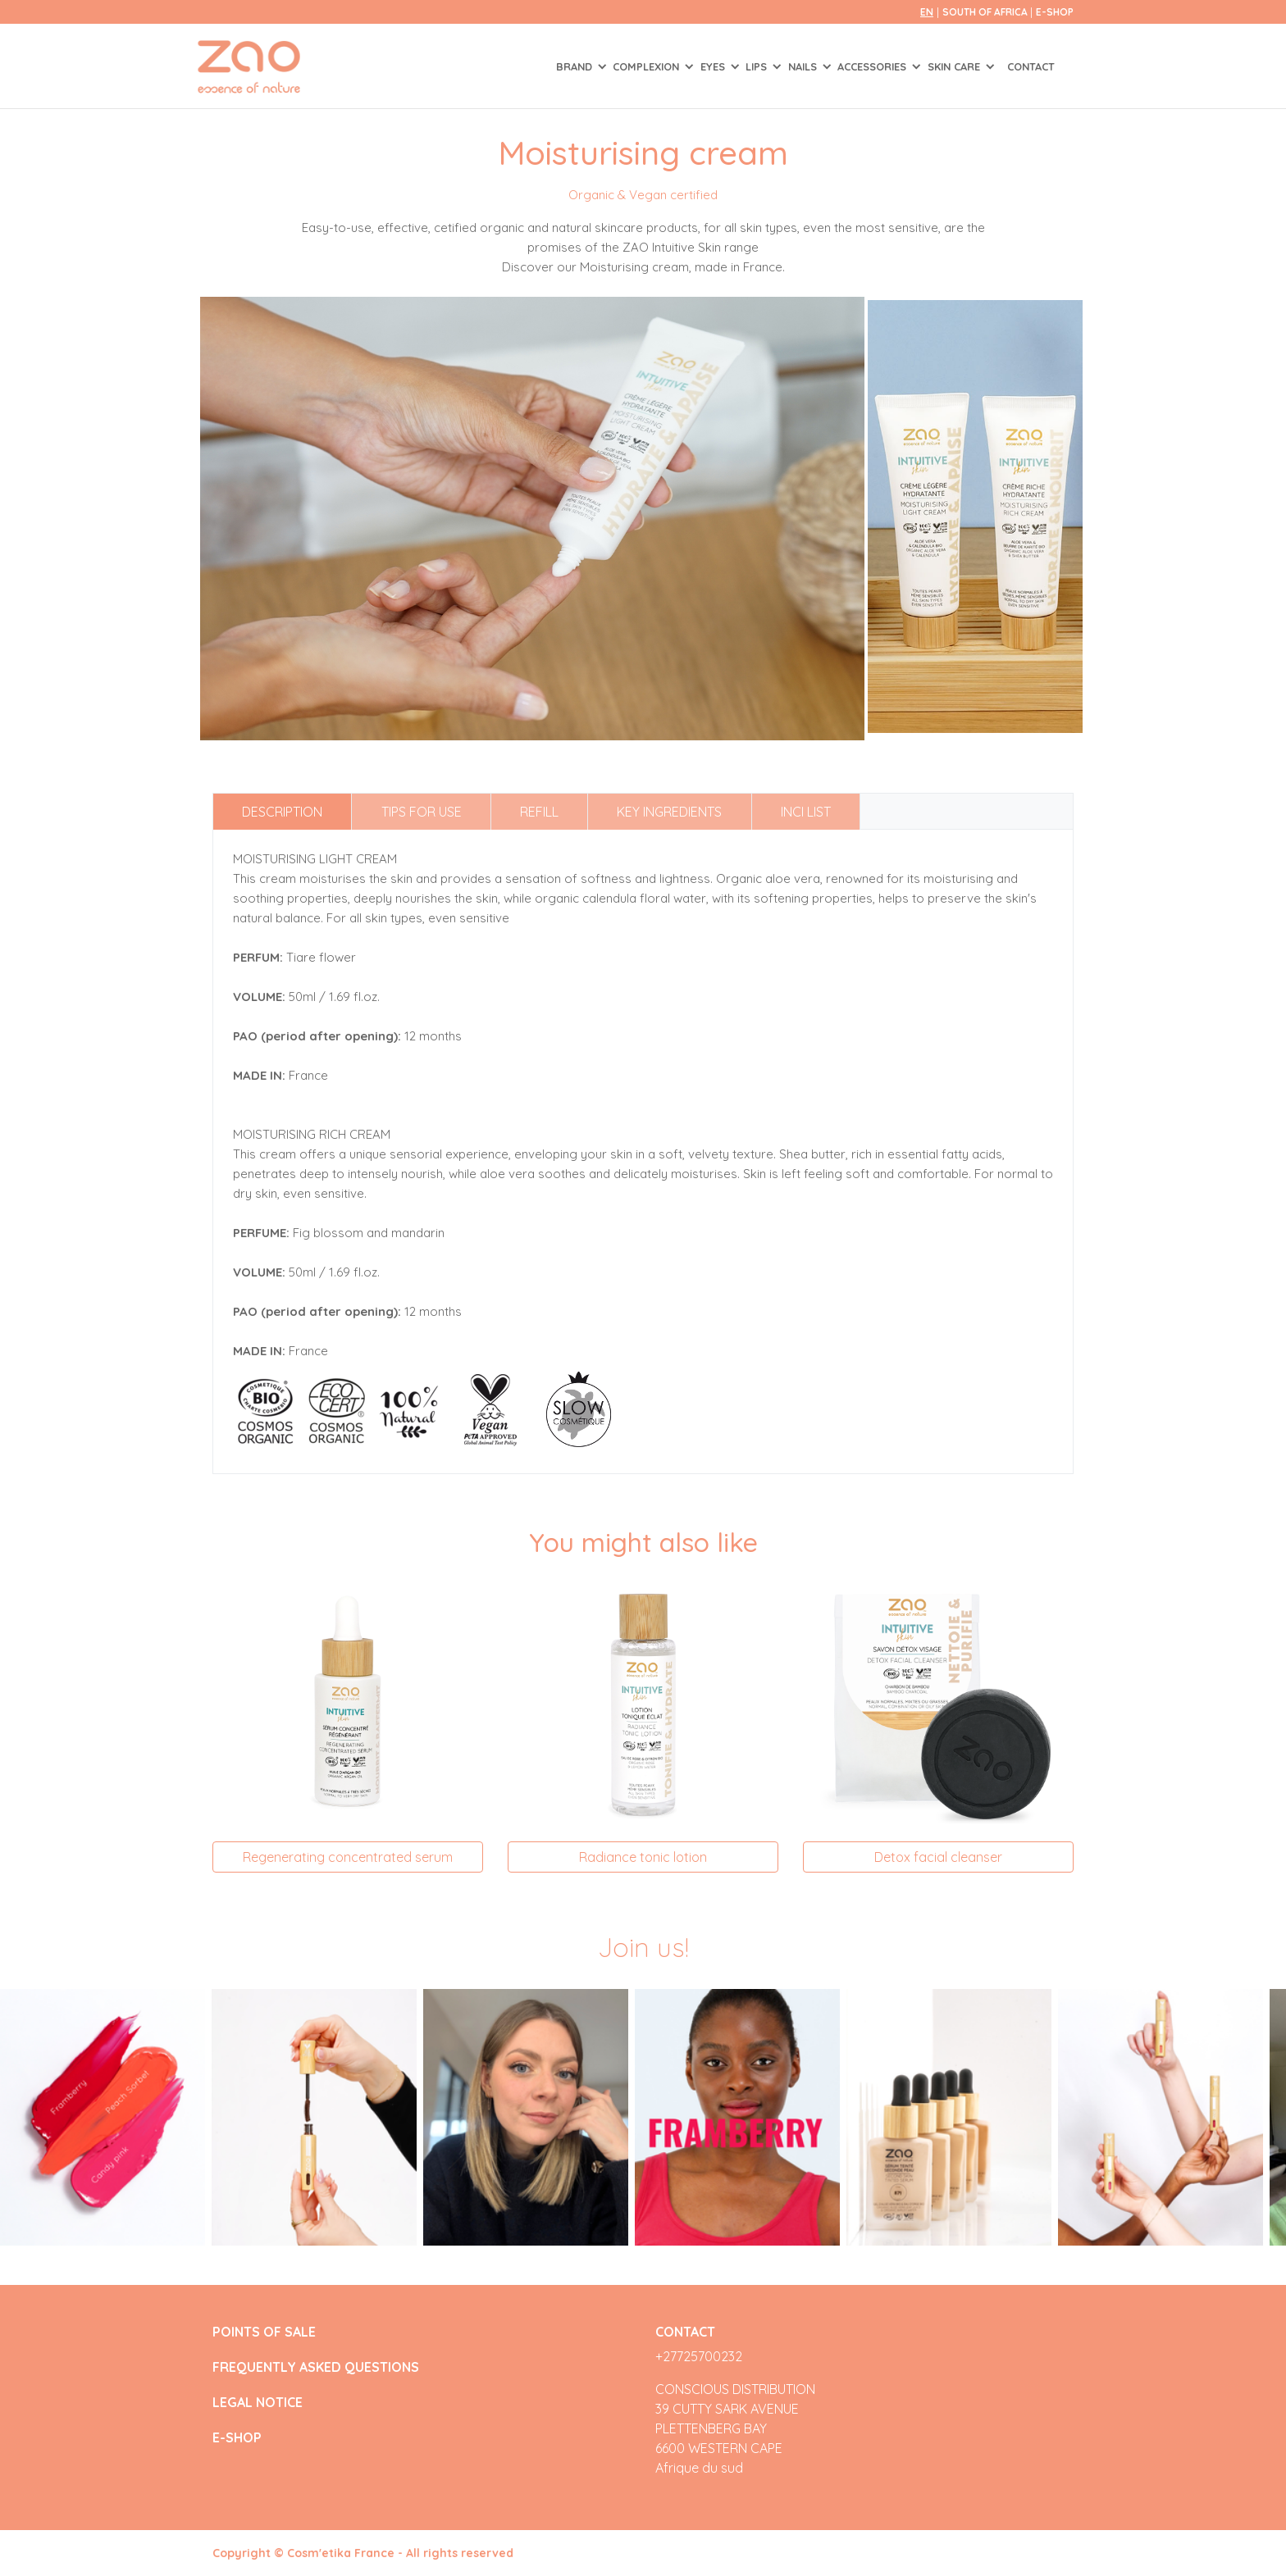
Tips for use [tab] (421, 811)
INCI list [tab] (806, 811)
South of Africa (986, 12)
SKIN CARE (955, 66)
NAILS (804, 66)
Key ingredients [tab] (669, 811)
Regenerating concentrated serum (348, 1857)
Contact (1031, 66)
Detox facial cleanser (938, 1857)
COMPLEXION (647, 66)
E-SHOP (1055, 12)
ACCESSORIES (873, 66)
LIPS (758, 66)
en (926, 12)
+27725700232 (698, 2356)
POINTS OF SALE (264, 2332)
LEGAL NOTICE (257, 2402)
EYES (714, 66)
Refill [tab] (539, 811)
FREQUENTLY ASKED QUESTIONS (315, 2367)
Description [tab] (282, 811)
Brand (575, 66)
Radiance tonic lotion (643, 1857)
